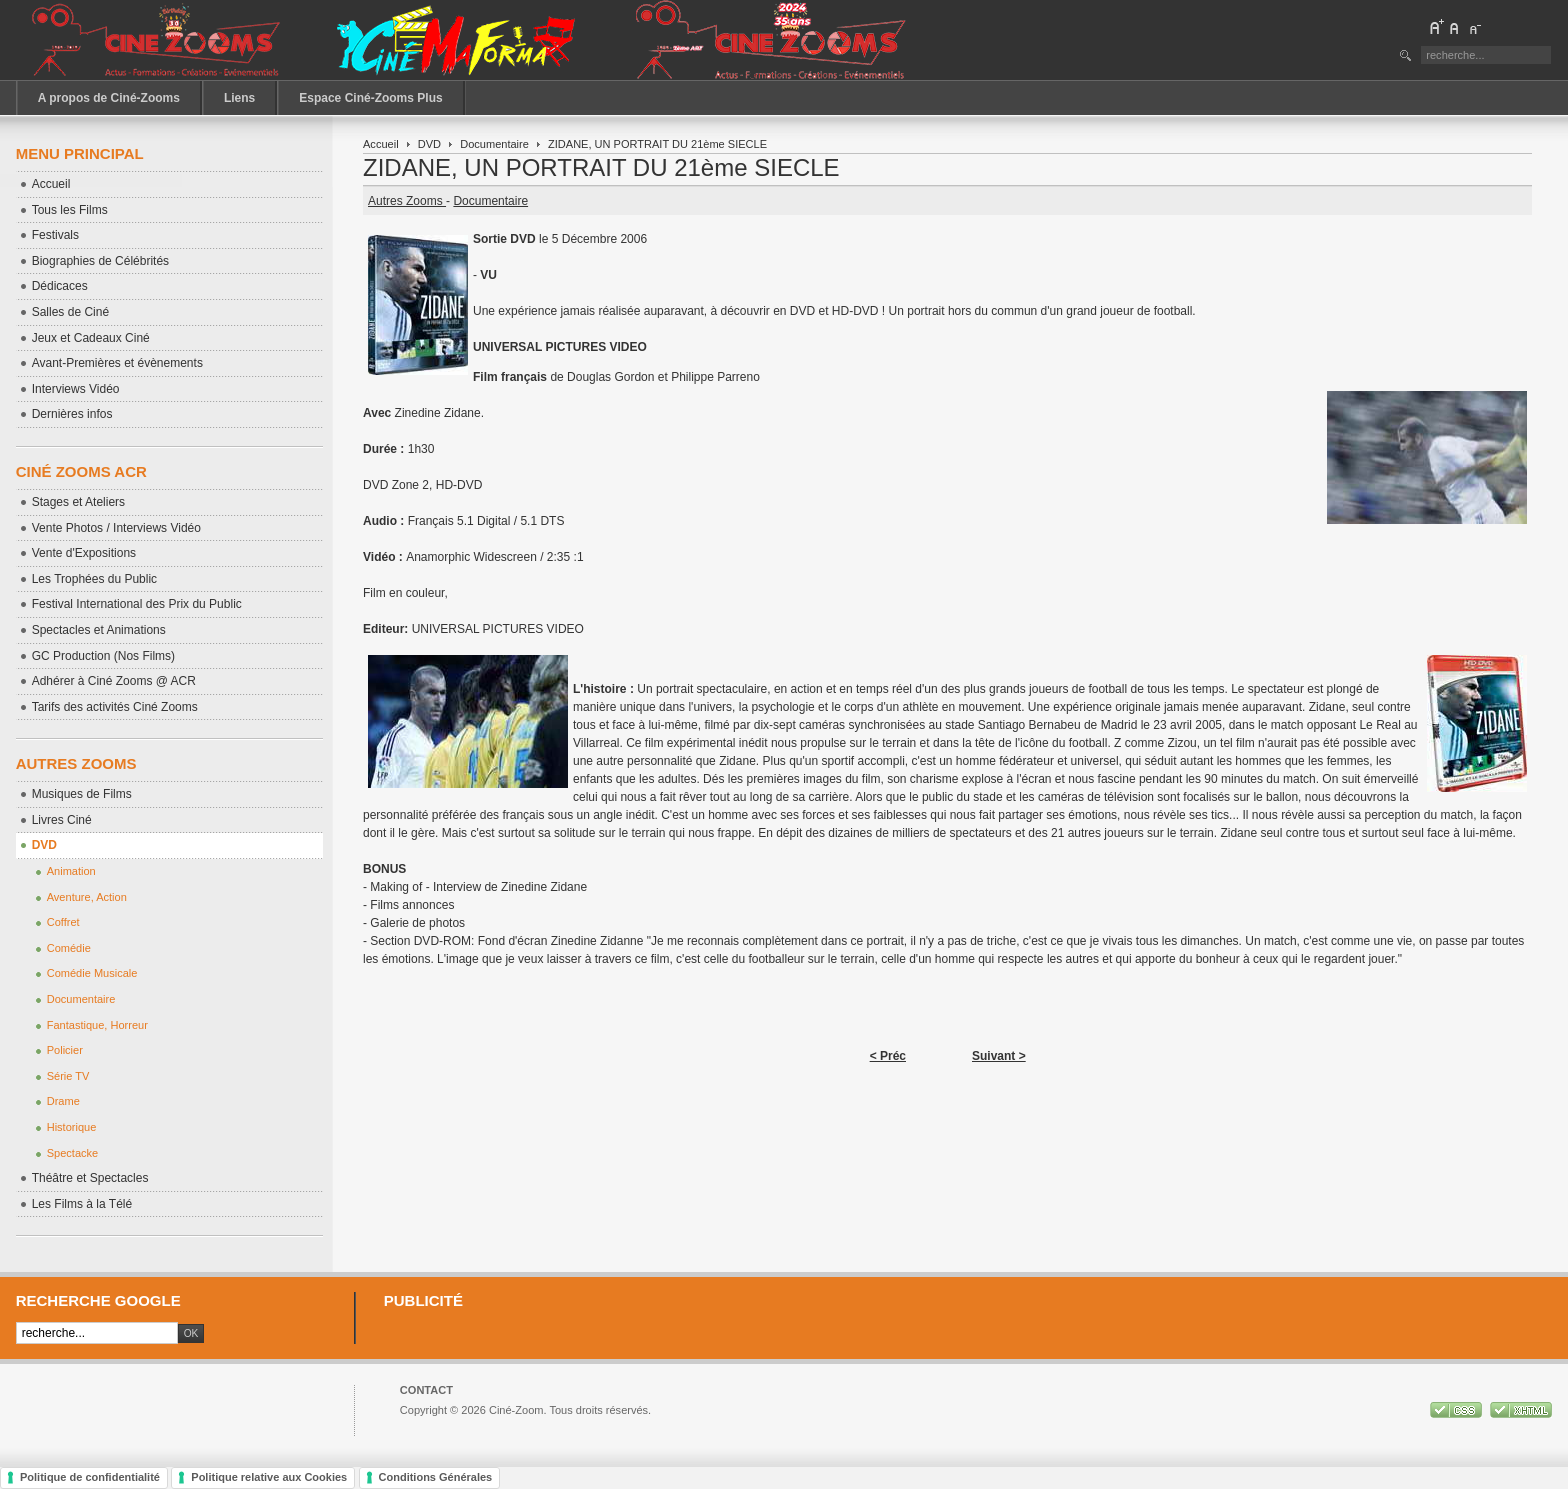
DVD (429, 144)
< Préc (888, 1056)
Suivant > (999, 1056)
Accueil (381, 144)
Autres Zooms (407, 201)
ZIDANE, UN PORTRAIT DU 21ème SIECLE (601, 167)
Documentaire (494, 144)
